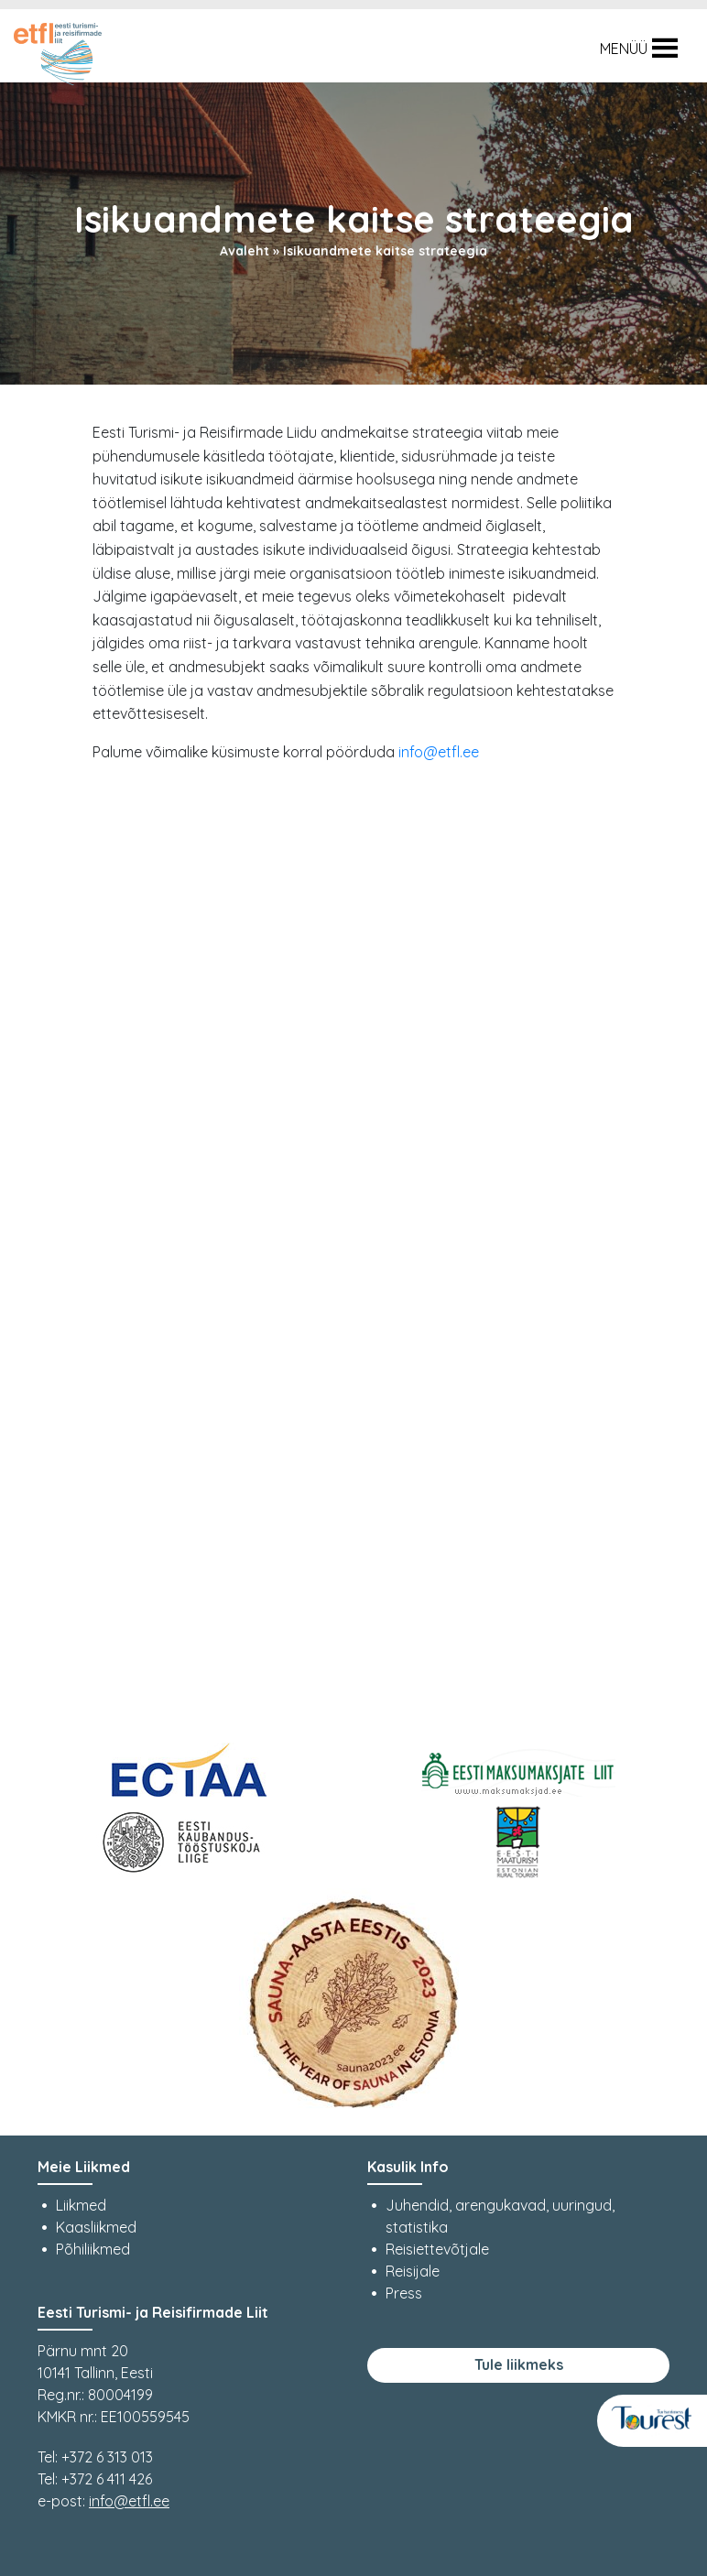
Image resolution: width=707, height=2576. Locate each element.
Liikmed (81, 2205)
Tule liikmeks (518, 2364)
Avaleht (244, 251)
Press (404, 2293)
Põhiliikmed (93, 2249)
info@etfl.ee (438, 752)
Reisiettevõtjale (437, 2249)
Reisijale (413, 2271)
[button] (623, 48)
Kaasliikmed (96, 2227)
